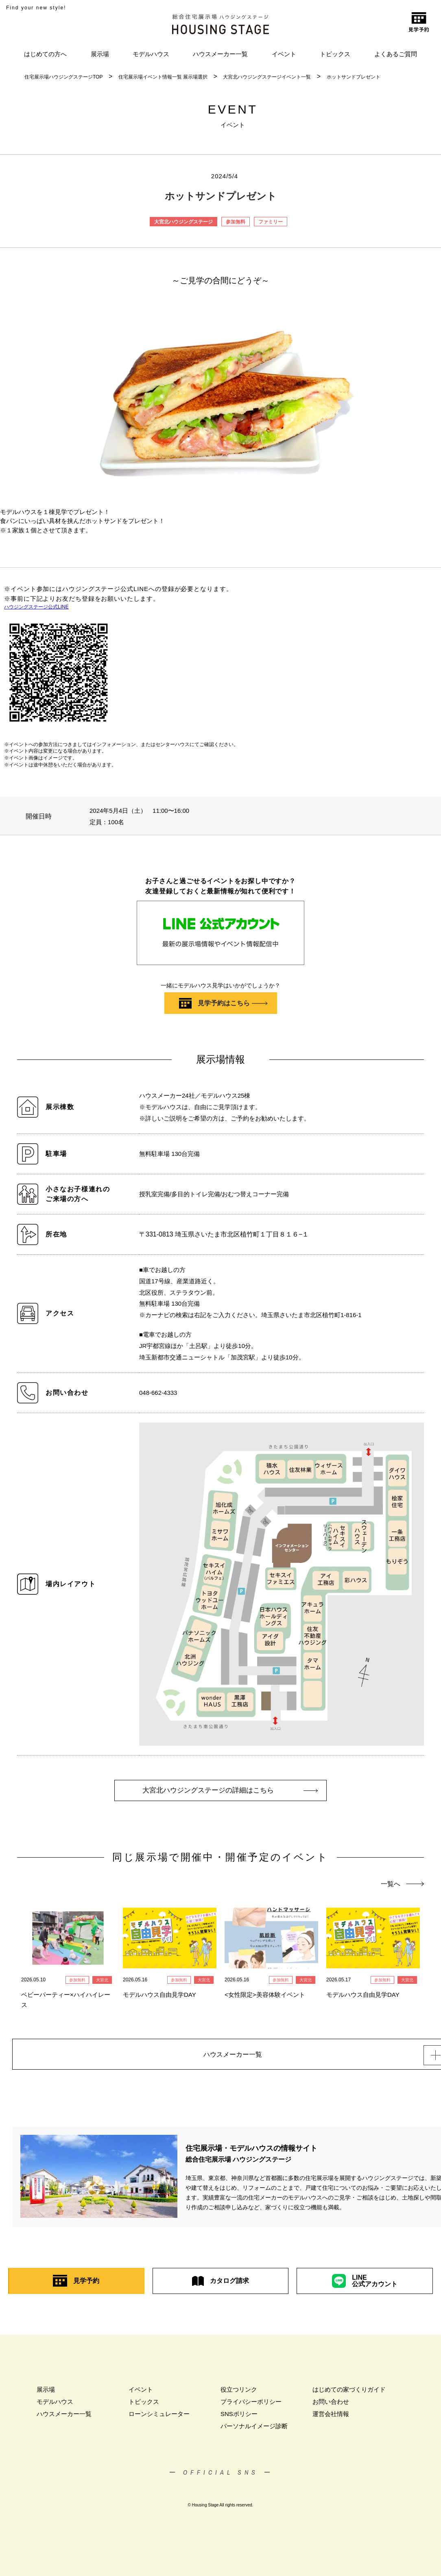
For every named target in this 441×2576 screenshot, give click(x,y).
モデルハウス (151, 53)
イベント (284, 53)
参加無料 (235, 222)
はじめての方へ (45, 53)
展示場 (100, 53)
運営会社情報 (330, 2418)
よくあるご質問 (395, 53)
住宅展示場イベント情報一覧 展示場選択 (162, 77)
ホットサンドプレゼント (353, 77)
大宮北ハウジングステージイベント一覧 (267, 77)
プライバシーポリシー (251, 2406)
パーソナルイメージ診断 (254, 2430)
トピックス (335, 53)
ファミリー (270, 222)
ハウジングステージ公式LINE (36, 607)
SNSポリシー (239, 2418)
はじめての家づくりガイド (349, 2393)
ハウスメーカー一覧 (220, 53)
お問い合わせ (330, 2406)
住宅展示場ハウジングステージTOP (63, 77)
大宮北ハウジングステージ (183, 222)
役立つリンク (238, 2393)
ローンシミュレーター (159, 2418)
